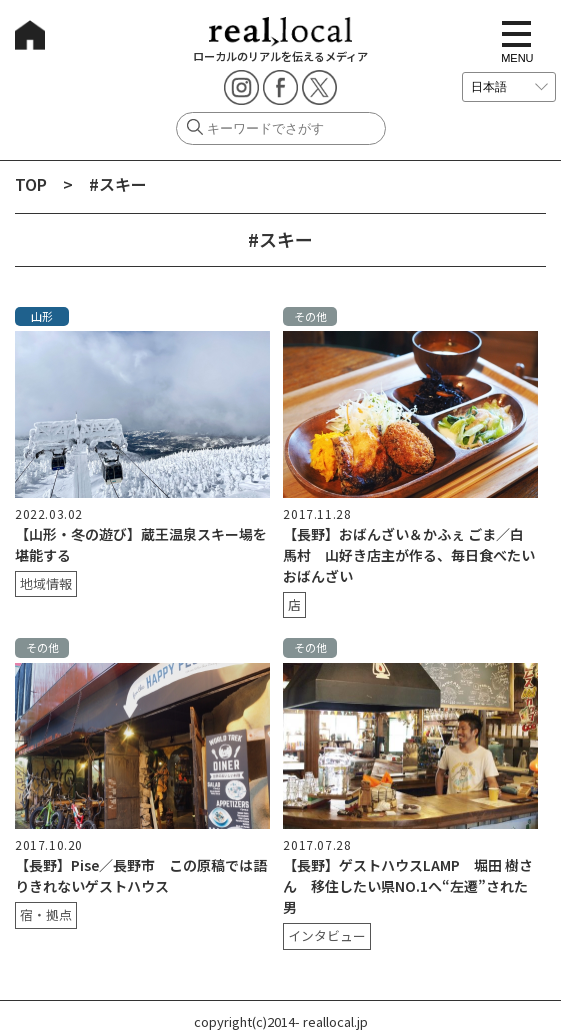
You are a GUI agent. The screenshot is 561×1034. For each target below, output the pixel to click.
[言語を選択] (509, 87)
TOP (31, 184)
